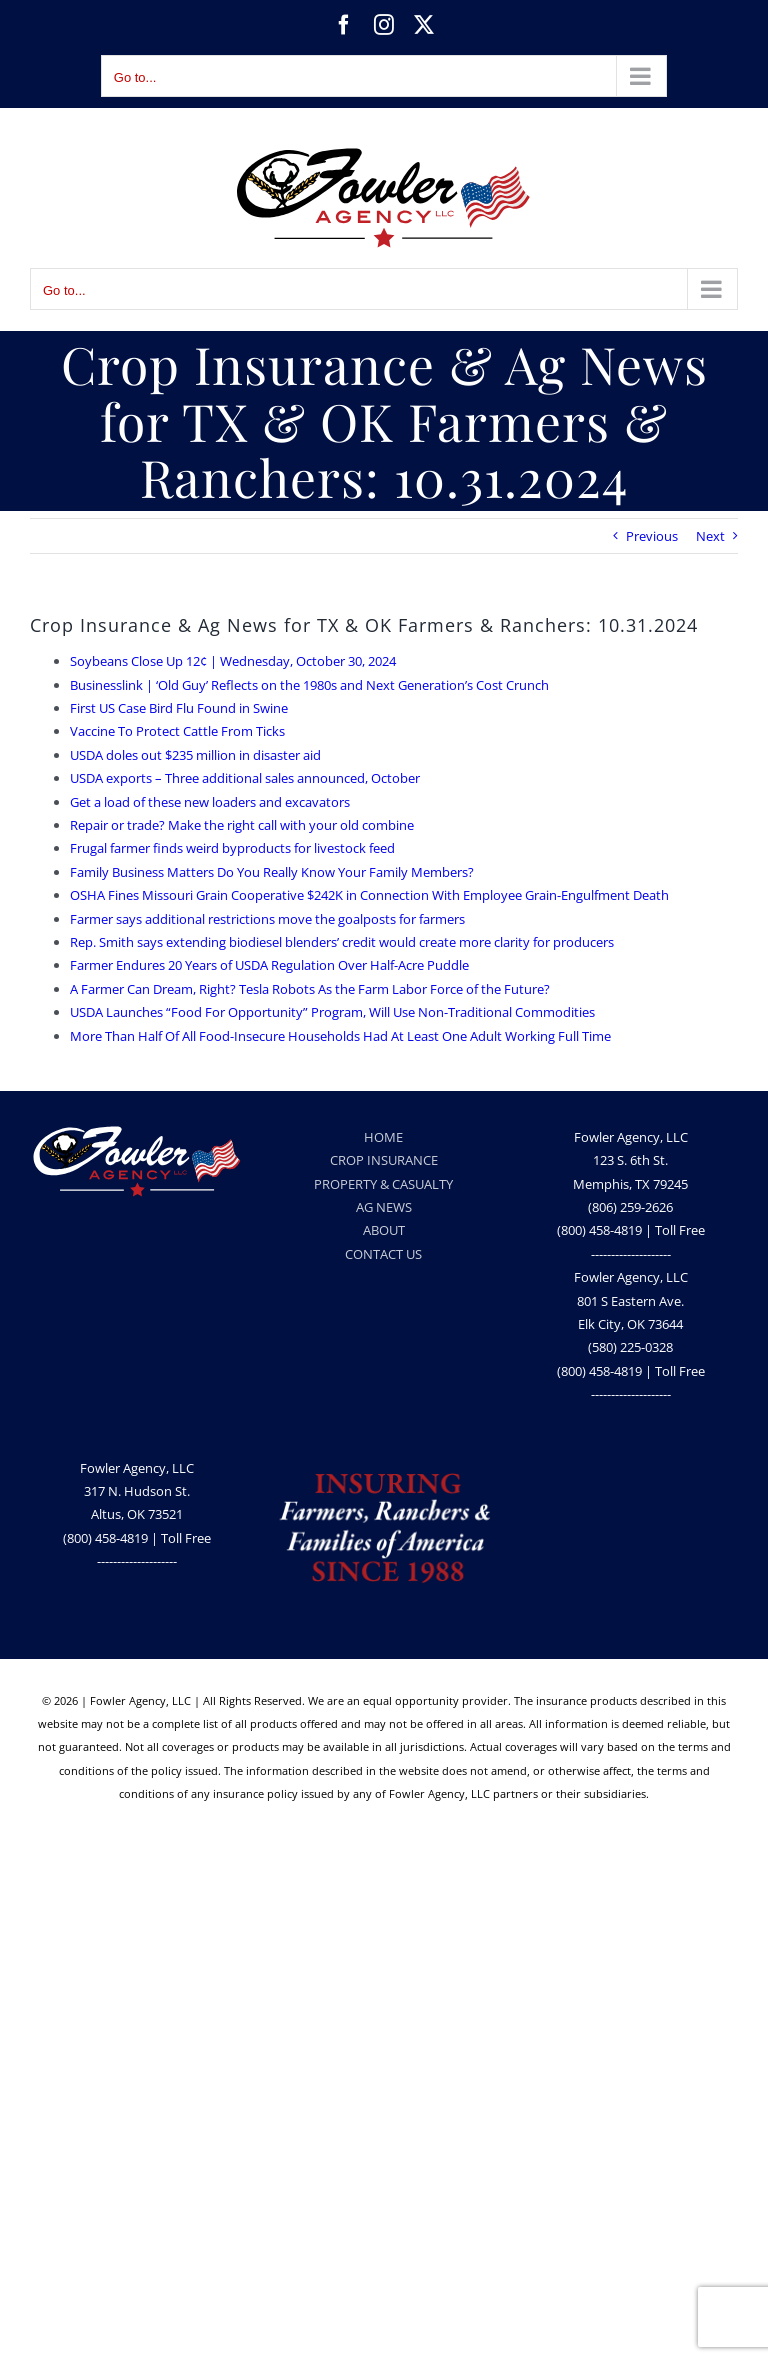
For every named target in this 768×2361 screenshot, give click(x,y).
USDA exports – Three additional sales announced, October (245, 778)
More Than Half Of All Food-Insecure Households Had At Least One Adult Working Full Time (340, 1036)
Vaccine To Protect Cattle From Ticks (177, 731)
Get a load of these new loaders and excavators (210, 802)
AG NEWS (384, 1207)
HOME (383, 1137)
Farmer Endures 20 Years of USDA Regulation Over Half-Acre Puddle (269, 965)
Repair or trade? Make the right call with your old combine (242, 825)
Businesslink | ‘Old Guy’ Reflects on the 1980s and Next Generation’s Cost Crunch (309, 685)
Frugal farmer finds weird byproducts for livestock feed (232, 848)
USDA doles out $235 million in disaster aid (195, 755)
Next (710, 536)
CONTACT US (383, 1254)
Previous (652, 536)
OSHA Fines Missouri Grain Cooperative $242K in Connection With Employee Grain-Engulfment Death (369, 895)
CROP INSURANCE (384, 1160)
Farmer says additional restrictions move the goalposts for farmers (267, 919)
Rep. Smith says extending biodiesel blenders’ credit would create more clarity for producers (342, 942)
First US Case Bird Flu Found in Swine (179, 708)
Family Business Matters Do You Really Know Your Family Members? (272, 872)
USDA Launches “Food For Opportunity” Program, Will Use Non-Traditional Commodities (332, 1012)
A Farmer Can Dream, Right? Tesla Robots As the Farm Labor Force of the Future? (310, 989)
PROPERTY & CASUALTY (383, 1184)
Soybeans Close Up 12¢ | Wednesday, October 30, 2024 (233, 661)
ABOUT (384, 1230)
